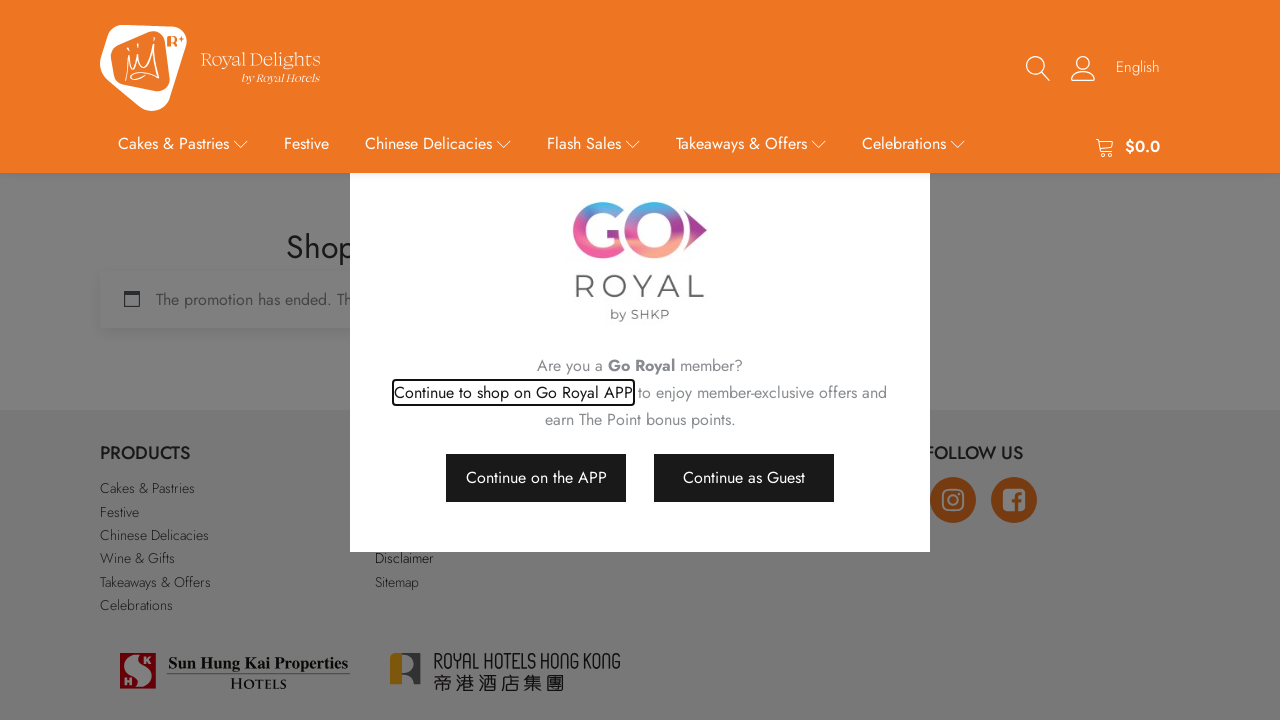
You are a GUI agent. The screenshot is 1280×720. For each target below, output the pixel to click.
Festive (306, 143)
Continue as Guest (744, 477)
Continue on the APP (536, 477)
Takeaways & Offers (751, 143)
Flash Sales (593, 143)
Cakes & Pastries (183, 143)
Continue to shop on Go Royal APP (513, 392)
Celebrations (913, 143)
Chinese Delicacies (438, 143)
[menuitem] (1138, 67)
